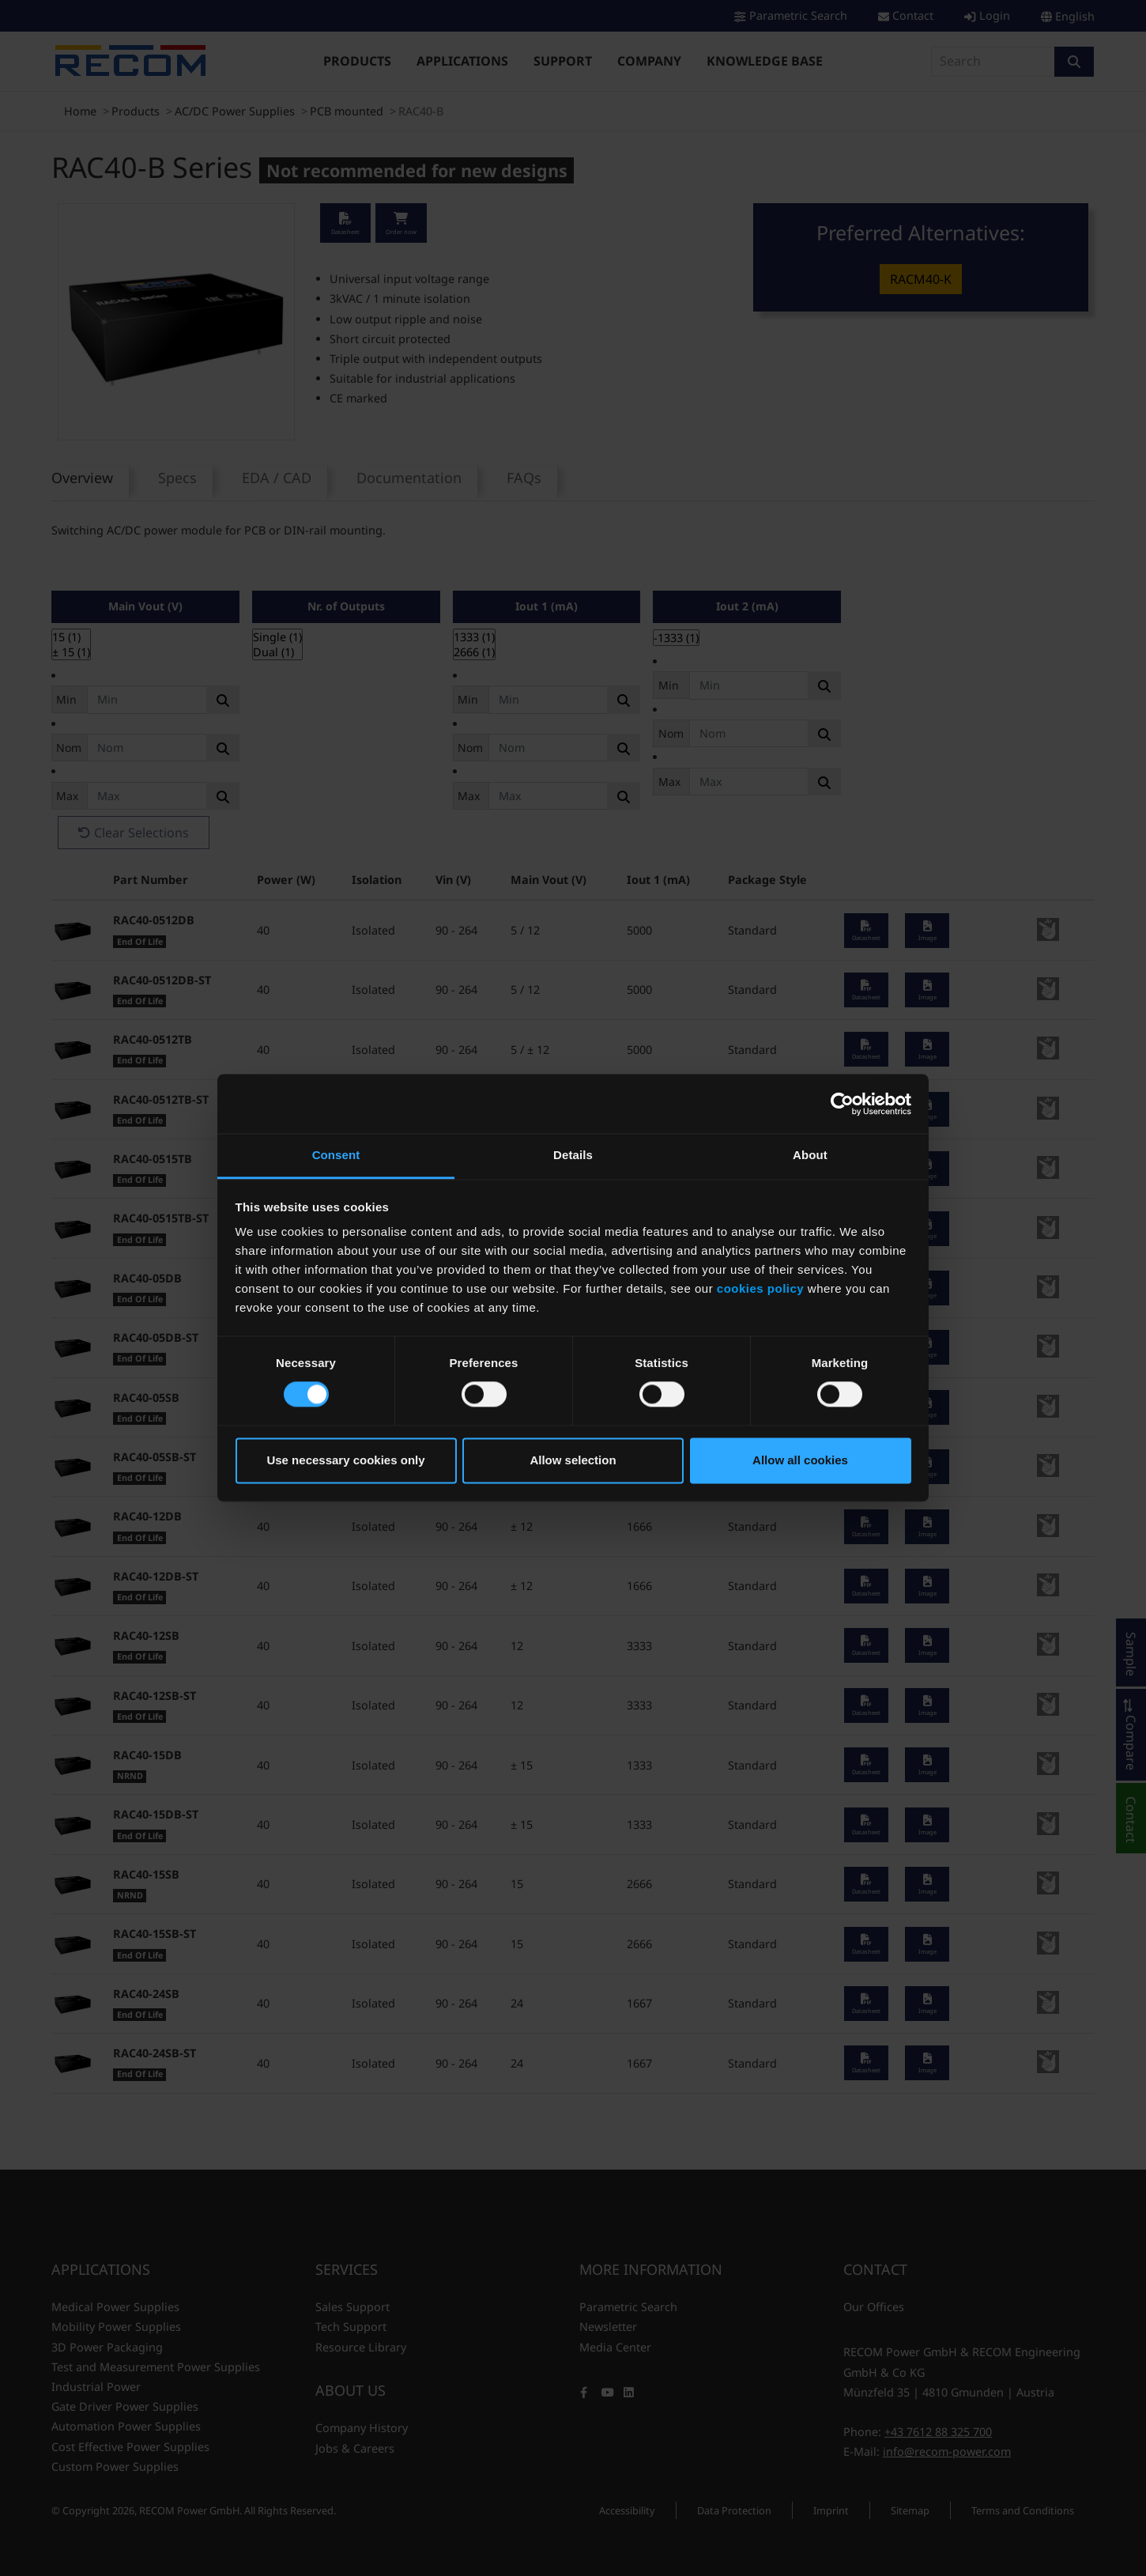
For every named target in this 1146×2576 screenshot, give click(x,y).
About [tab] (810, 1154)
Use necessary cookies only (345, 1460)
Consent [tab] (336, 1154)
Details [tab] (573, 1154)
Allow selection (573, 1460)
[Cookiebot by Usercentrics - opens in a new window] (842, 1104)
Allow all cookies (800, 1460)
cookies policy (760, 1288)
